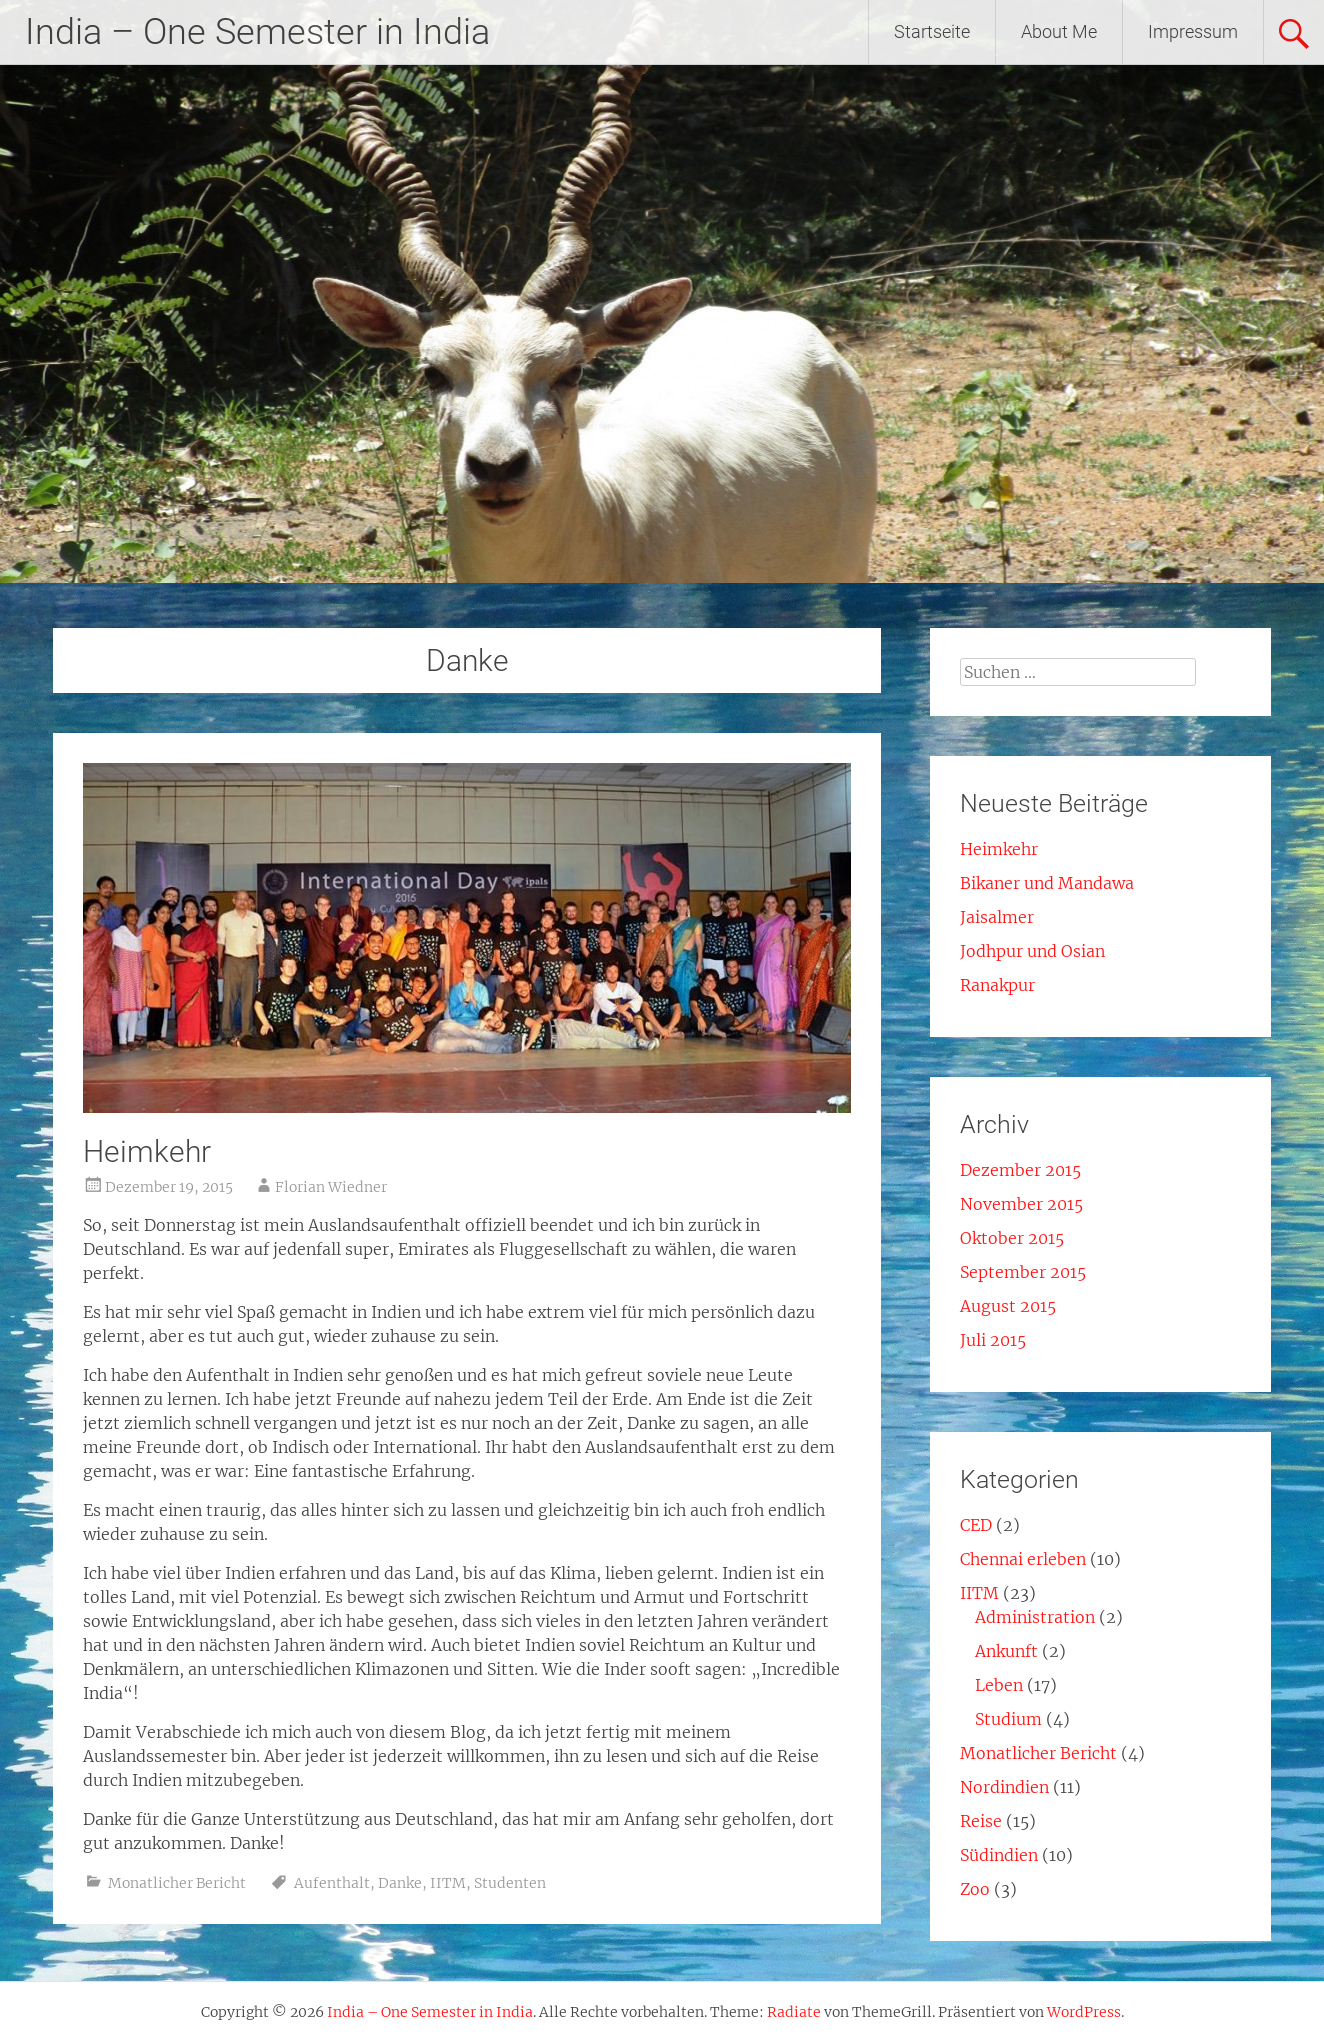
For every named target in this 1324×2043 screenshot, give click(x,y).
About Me (1059, 31)
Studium (1008, 1719)
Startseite (932, 31)
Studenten (510, 1883)
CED (976, 1525)
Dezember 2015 (1020, 1170)
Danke (400, 1883)
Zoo (975, 1889)
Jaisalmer (997, 917)
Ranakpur (997, 985)
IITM (448, 1883)
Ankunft (1006, 1651)
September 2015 (1023, 1272)
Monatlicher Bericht (177, 1883)
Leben (999, 1685)
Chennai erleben (1023, 1559)
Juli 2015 (993, 1340)
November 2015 (1021, 1204)
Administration (1035, 1617)
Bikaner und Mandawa (1047, 883)
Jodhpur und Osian (1032, 951)
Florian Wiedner (331, 1187)
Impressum (1193, 31)
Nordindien (1004, 1787)
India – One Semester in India (257, 32)
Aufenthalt (332, 1883)
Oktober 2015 (1012, 1238)
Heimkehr (147, 1151)
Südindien (999, 1855)
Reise (981, 1821)
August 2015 (1008, 1306)
